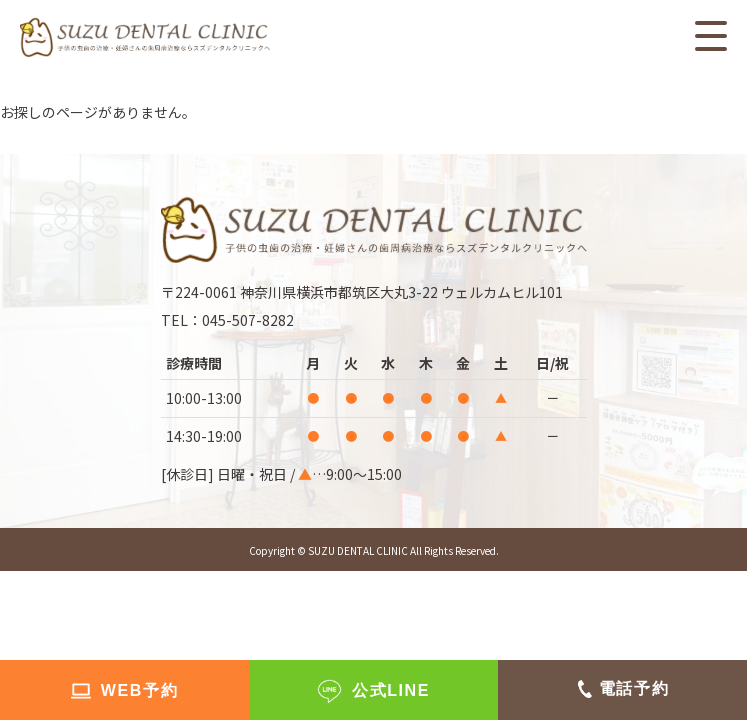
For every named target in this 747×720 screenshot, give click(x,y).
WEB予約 (139, 690)
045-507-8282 (248, 320)
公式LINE (391, 690)
